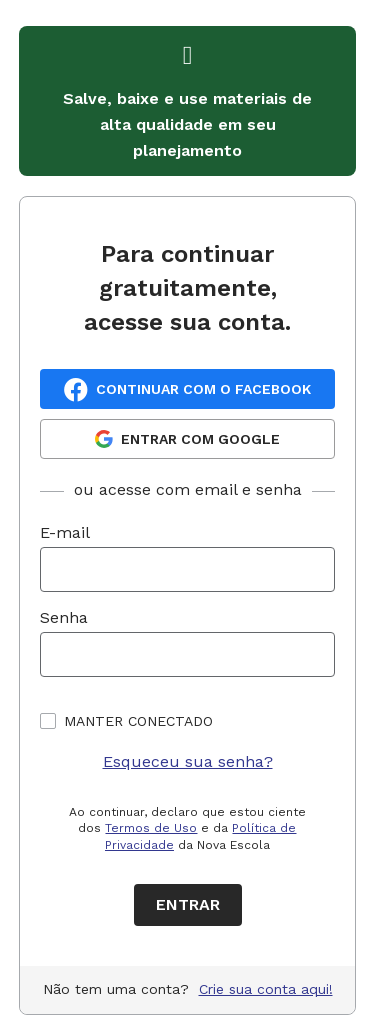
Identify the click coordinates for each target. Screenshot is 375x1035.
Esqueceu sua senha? (188, 761)
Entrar (188, 904)
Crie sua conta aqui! (266, 989)
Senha (64, 617)
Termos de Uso (151, 828)
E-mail (65, 532)
